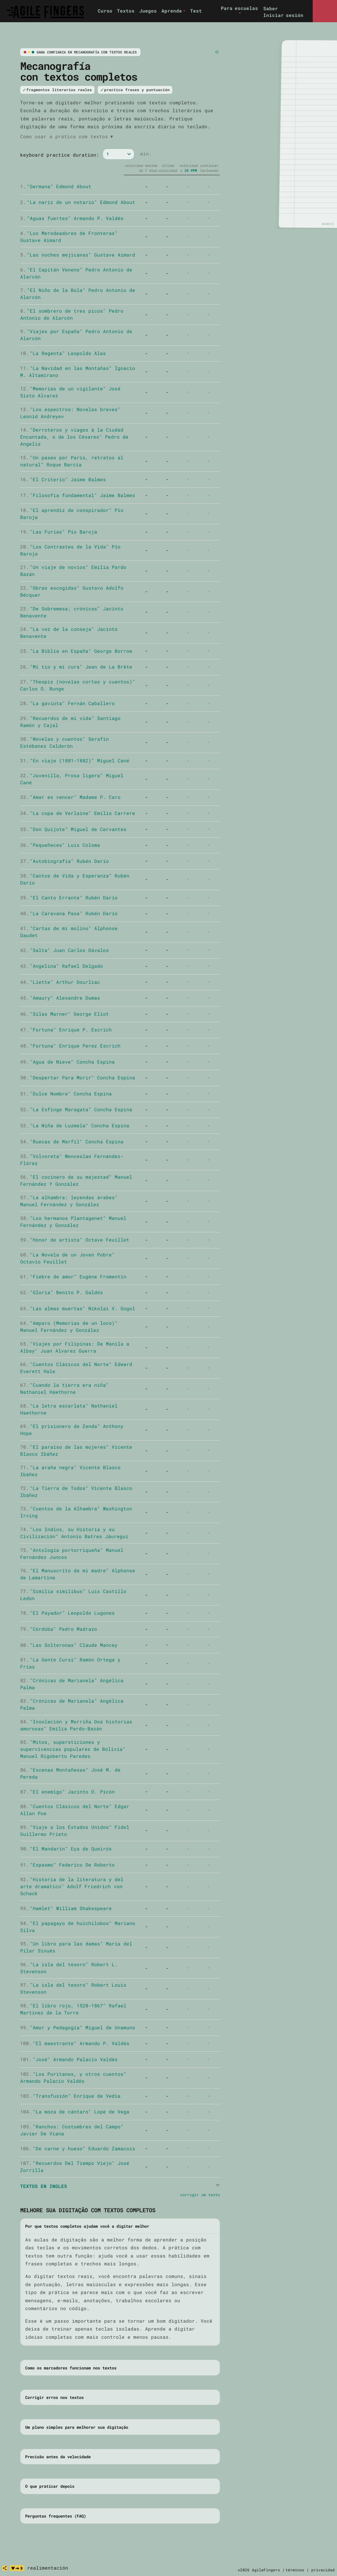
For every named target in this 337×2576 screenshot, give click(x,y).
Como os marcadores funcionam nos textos (70, 2368)
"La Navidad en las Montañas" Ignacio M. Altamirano (77, 371)
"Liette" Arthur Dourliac (60, 982)
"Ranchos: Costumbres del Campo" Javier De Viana (71, 2130)
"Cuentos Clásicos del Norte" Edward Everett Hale (76, 1367)
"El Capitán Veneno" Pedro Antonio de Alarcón (76, 273)
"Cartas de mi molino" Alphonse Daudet (69, 931)
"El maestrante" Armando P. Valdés (74, 2043)
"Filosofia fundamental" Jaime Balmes (77, 495)
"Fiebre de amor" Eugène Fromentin (73, 1276)
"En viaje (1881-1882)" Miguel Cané (74, 760)
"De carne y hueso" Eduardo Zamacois (77, 2148)
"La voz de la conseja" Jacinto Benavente (69, 632)
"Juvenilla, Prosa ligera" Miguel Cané (71, 778)
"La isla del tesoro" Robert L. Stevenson (69, 1967)
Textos (126, 11)
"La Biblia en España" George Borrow (76, 651)
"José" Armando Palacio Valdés (69, 2059)
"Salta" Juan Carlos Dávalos (64, 950)
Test (196, 11)
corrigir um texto (200, 2194)
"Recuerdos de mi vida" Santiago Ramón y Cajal (70, 721)
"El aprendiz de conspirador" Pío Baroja (71, 513)
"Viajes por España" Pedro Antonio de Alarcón (76, 334)
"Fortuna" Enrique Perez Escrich (70, 1046)
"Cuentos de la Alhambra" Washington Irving (76, 1512)
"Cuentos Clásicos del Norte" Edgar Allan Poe (74, 1809)
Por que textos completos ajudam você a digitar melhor (87, 2226)
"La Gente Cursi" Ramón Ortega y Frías (70, 1663)
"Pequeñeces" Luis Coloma (60, 845)
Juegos (148, 11)
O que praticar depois (49, 2486)
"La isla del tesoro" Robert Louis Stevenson (73, 1988)
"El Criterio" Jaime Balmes (63, 479)
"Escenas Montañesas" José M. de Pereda (70, 1773)
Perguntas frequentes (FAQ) (55, 2516)
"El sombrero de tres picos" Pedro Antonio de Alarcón (71, 314)
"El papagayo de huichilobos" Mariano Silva (77, 1926)
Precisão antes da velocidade (58, 2456)
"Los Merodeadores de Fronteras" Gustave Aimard (69, 236)
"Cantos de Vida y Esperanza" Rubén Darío (74, 879)
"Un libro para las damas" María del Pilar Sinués (76, 1947)
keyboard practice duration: (59, 155)
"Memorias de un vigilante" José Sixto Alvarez (70, 392)
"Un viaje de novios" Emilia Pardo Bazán (73, 570)
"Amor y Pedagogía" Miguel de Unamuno (77, 2027)
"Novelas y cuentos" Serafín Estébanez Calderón (64, 742)
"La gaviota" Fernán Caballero (67, 703)
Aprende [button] (171, 11)
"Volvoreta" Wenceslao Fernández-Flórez (71, 1159)
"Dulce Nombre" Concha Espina (66, 1093)
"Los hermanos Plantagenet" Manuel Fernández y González (73, 1221)
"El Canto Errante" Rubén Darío (69, 897)
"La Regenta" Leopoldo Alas (63, 353)
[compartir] (5, 2568)
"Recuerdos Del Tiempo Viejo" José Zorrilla (74, 2166)
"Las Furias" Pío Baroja (58, 532)
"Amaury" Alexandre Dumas (60, 998)
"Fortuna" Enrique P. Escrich (66, 1029)
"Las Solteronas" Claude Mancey (69, 1645)
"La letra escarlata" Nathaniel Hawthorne (69, 1409)
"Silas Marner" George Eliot (64, 1014)
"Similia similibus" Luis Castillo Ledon (73, 1594)
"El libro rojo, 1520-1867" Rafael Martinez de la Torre (73, 2009)
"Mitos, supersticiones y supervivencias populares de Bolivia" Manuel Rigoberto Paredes (72, 1749)
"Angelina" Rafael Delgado (61, 966)
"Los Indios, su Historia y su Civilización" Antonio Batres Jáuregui (74, 1532)
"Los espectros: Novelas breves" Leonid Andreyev (70, 412)
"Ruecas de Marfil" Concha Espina (71, 1141)
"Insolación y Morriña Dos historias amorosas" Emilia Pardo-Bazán (76, 1725)
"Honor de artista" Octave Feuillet (74, 1240)
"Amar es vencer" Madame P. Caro (70, 797)
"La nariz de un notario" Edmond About (77, 202)
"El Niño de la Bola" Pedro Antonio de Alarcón (77, 293)
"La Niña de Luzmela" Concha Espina (74, 1125)
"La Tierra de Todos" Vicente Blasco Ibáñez (76, 1491)
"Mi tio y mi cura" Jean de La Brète (76, 667)
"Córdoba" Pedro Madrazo (58, 1629)
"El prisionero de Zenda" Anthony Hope (71, 1429)
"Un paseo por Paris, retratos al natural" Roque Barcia (71, 461)
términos (295, 2570)
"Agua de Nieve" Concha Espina (67, 1062)
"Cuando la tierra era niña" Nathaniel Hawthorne (64, 1388)
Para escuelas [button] (239, 8)
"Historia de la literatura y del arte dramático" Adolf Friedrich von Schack (71, 1886)
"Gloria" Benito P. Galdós (61, 1292)
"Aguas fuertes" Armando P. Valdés (71, 218)
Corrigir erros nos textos (54, 2397)
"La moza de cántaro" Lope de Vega (74, 2111)
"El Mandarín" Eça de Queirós (66, 1849)
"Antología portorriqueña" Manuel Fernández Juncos (71, 1553)
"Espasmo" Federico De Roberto (67, 1865)
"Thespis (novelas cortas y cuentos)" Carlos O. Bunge (77, 685)
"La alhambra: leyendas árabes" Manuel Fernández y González (69, 1200)
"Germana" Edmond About (55, 186)
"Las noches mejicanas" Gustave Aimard (77, 255)
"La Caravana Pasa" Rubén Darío (69, 913)
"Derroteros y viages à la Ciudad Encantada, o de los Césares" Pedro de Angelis (74, 437)
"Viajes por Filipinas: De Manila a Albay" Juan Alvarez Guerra (74, 1347)
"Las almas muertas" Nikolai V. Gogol (77, 1308)
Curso (105, 11)
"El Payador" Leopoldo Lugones (67, 1613)
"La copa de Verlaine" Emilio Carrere (77, 813)
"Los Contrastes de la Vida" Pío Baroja (70, 550)
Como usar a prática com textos (66, 136)
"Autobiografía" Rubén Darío (64, 861)
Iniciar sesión (283, 15)
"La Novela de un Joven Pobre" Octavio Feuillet (67, 1258)
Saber (270, 8)
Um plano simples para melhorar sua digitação (76, 2427)
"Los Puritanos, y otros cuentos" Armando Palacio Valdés (73, 2077)
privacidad (323, 2570)
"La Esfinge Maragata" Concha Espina (76, 1109)
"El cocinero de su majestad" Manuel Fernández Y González (76, 1180)
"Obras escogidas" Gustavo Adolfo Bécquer (71, 591)
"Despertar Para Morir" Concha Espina (77, 1077)
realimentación (47, 2568)
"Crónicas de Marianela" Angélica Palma (71, 1683)
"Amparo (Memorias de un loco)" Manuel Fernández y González (69, 1326)
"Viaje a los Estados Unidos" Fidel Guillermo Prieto (74, 1830)
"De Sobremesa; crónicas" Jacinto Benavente (71, 612)
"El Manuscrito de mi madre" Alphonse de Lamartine (77, 1573)
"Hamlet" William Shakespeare (66, 1908)
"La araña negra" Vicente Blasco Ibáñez (70, 1470)
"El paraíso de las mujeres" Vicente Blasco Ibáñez (76, 1450)
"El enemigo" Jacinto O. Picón (67, 1792)
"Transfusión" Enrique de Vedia (70, 2096)
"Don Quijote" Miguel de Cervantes (73, 829)
